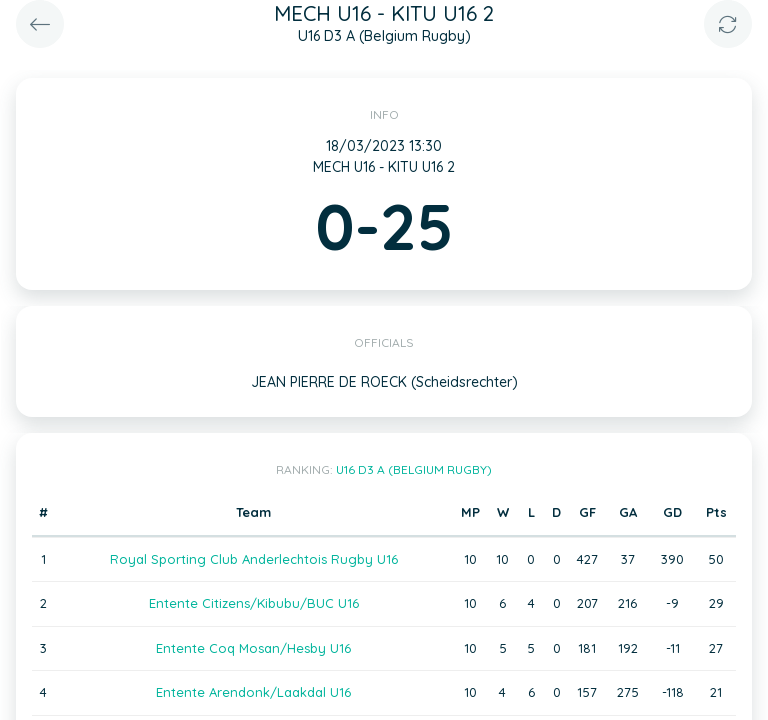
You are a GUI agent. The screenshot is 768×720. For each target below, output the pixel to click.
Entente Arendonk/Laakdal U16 (253, 692)
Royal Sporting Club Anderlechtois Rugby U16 (254, 559)
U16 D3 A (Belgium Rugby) (414, 469)
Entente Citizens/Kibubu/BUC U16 (254, 603)
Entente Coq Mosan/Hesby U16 (253, 648)
